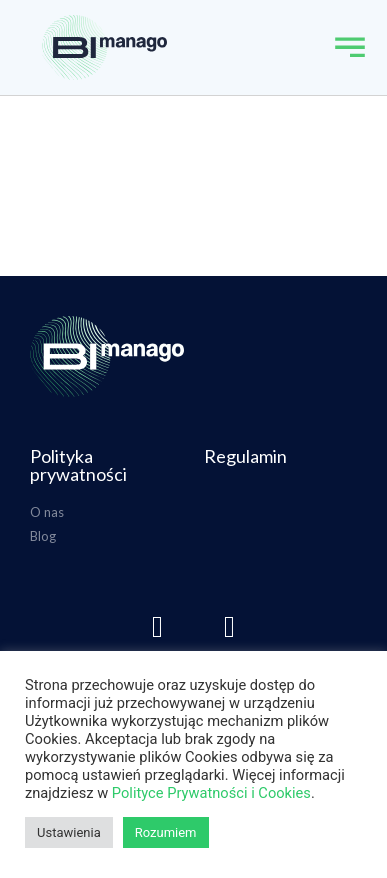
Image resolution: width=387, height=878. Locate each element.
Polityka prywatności (78, 465)
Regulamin (245, 456)
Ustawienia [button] (69, 832)
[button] (349, 47)
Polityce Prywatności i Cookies (211, 793)
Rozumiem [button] (166, 832)
